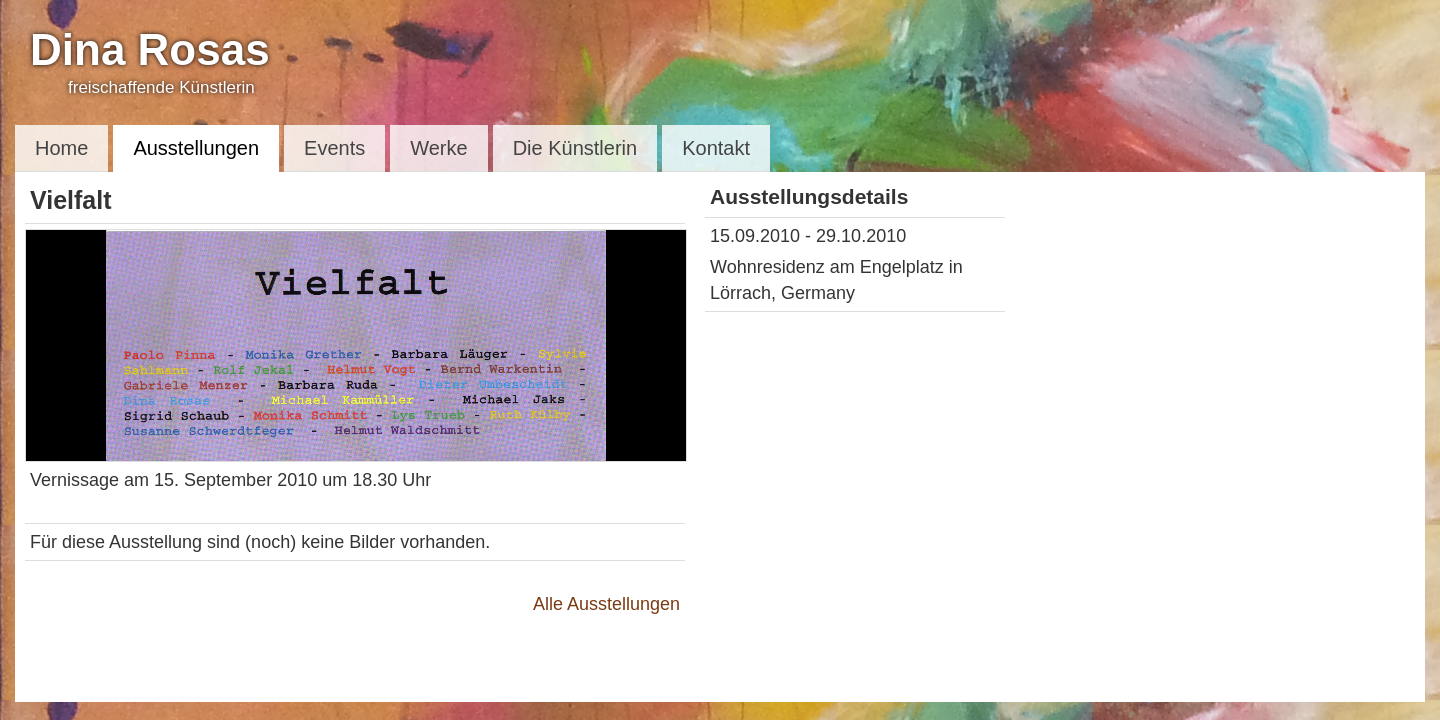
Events (334, 148)
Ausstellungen (196, 148)
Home (61, 148)
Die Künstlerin (575, 148)
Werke (438, 148)
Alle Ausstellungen (606, 604)
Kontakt (716, 148)
